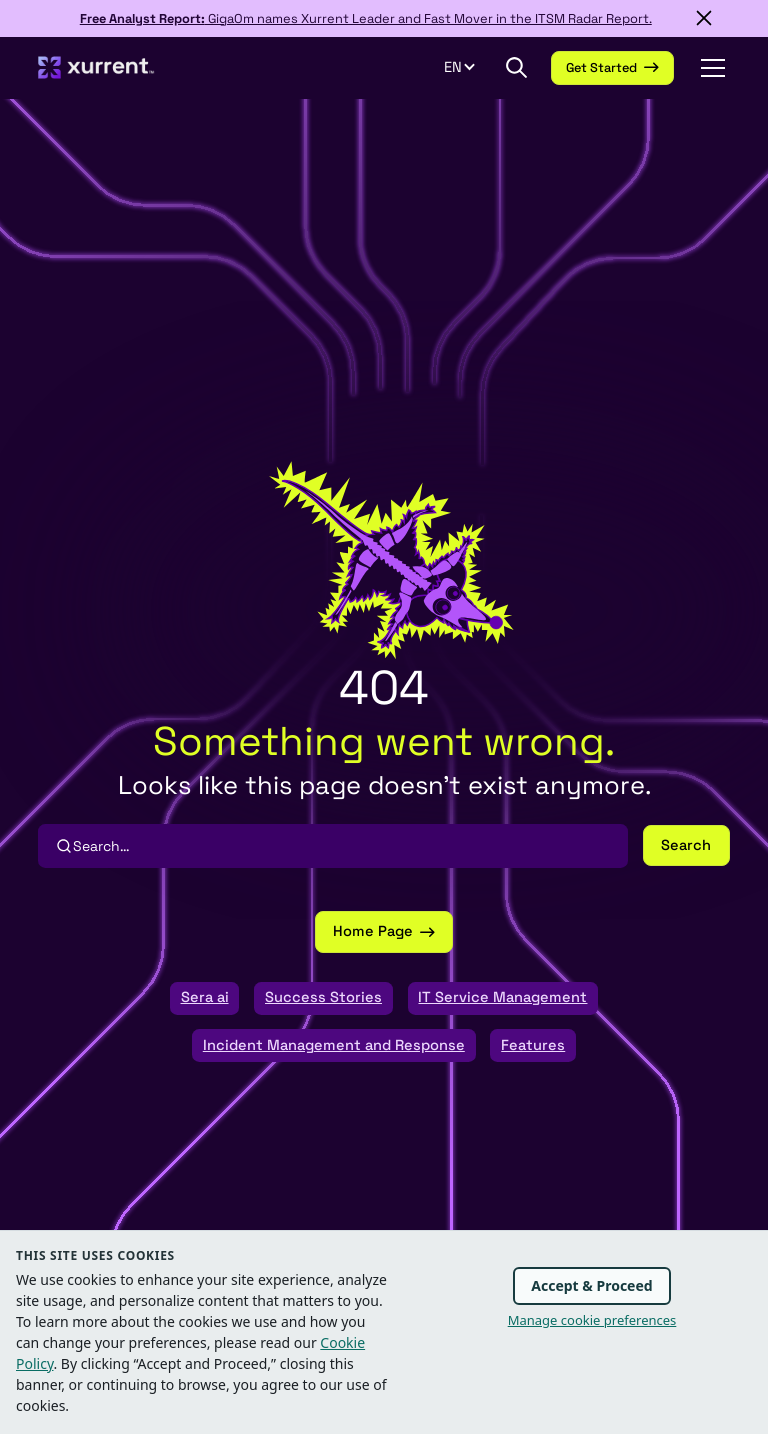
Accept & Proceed (591, 1285)
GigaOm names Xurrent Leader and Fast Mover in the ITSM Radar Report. (366, 18)
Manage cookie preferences (592, 1320)
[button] (470, 68)
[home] (96, 67)
